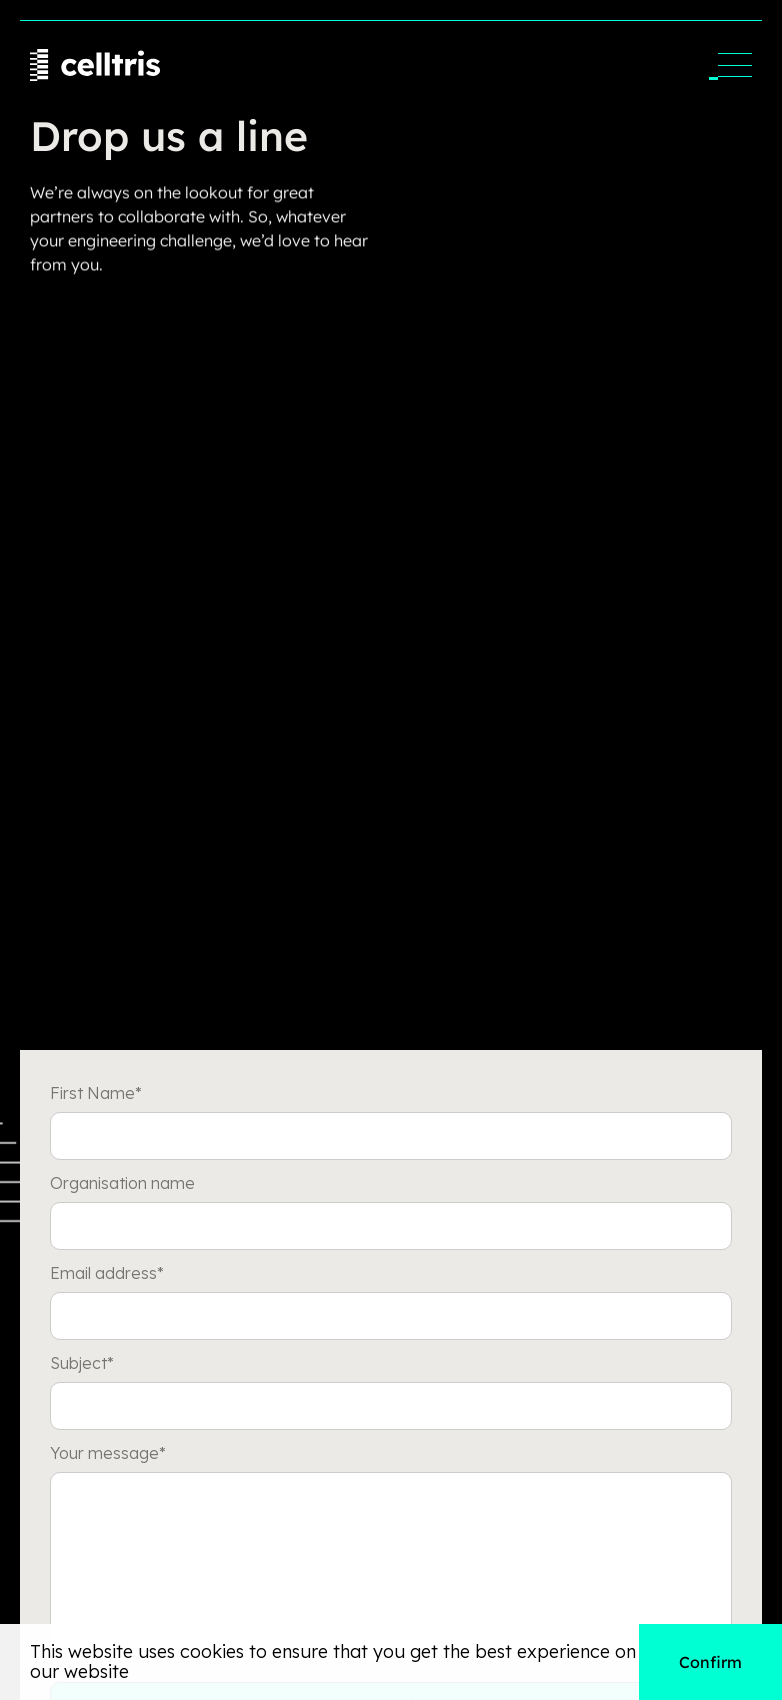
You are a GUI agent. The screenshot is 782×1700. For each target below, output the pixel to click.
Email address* (107, 1273)
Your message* (108, 1453)
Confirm (710, 1662)
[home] (95, 65)
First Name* (96, 1093)
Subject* (82, 1363)
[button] (735, 65)
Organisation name (122, 1183)
